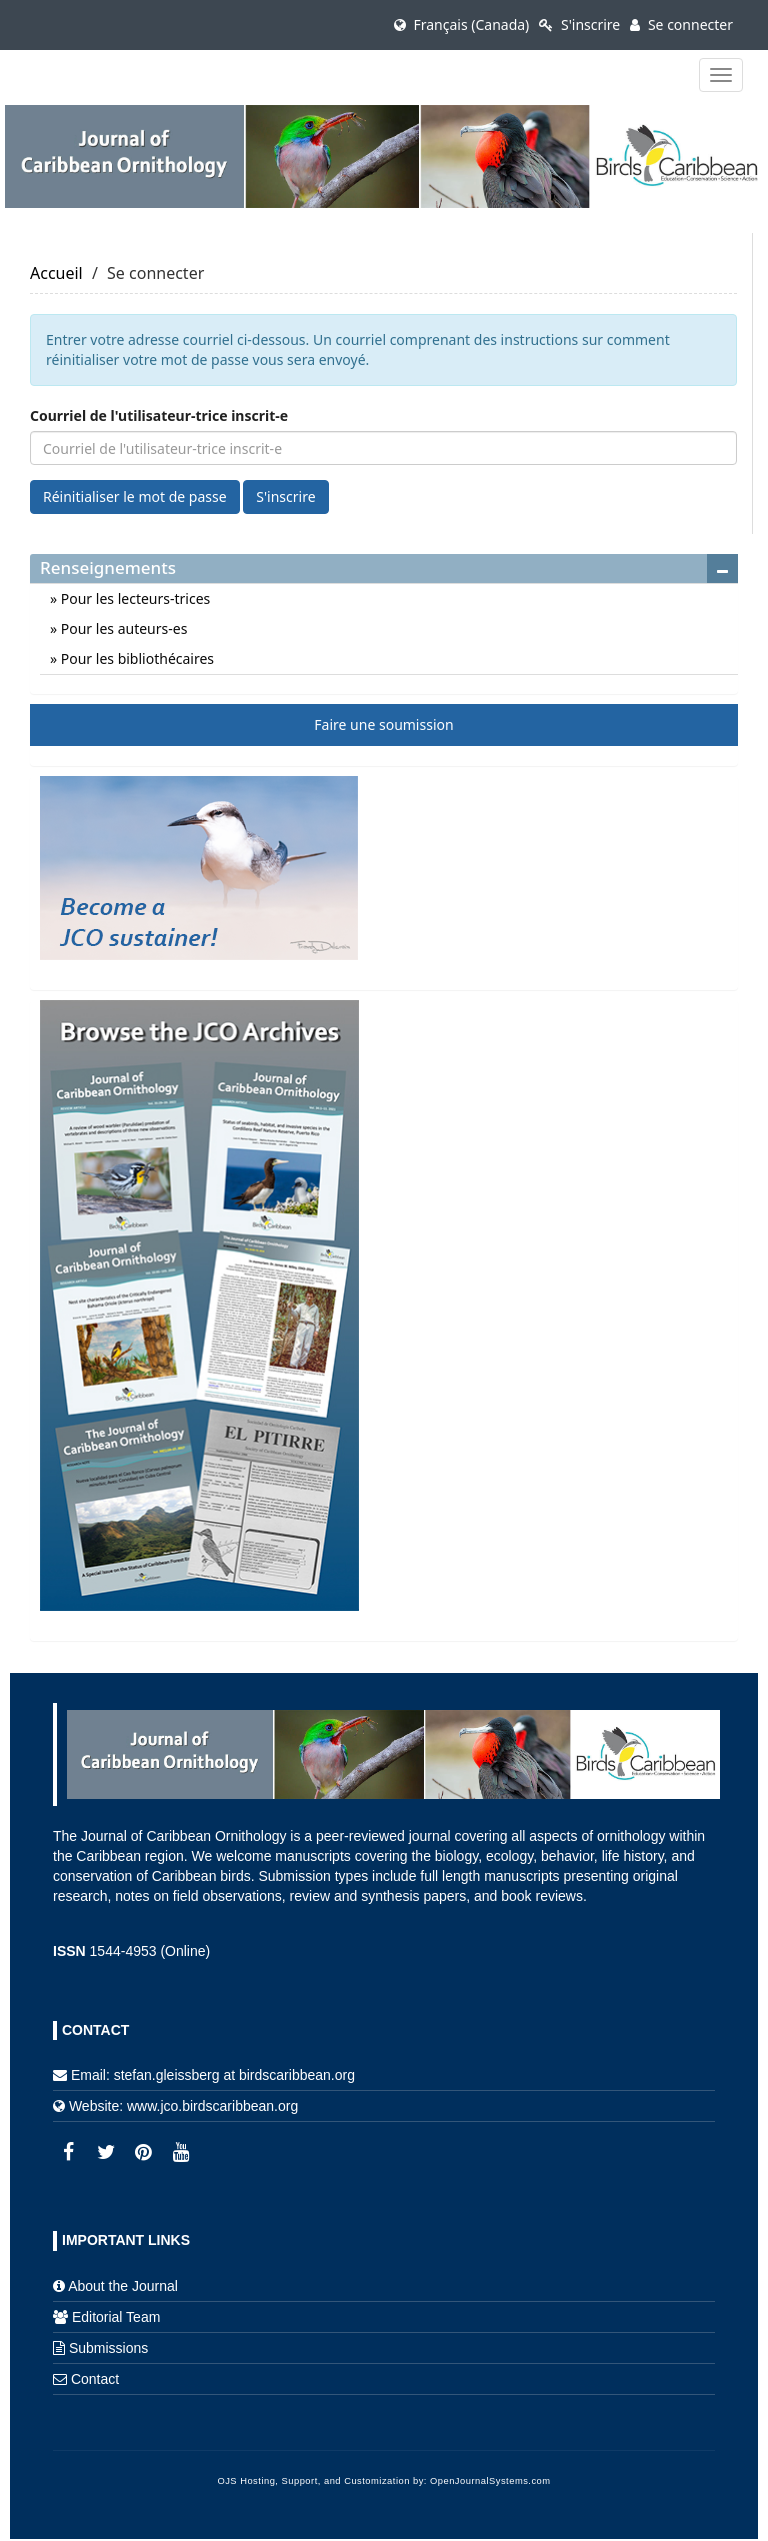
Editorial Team (116, 2317)
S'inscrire (579, 24)
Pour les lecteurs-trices (133, 598)
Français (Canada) (462, 24)
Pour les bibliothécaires (135, 658)
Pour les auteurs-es (122, 628)
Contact (95, 2379)
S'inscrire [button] (285, 496)
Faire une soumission (383, 724)
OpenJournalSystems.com (490, 2481)
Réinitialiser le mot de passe (135, 496)
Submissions (108, 2348)
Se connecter (681, 24)
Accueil (56, 273)
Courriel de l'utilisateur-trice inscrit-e (159, 415)
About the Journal (123, 2286)
